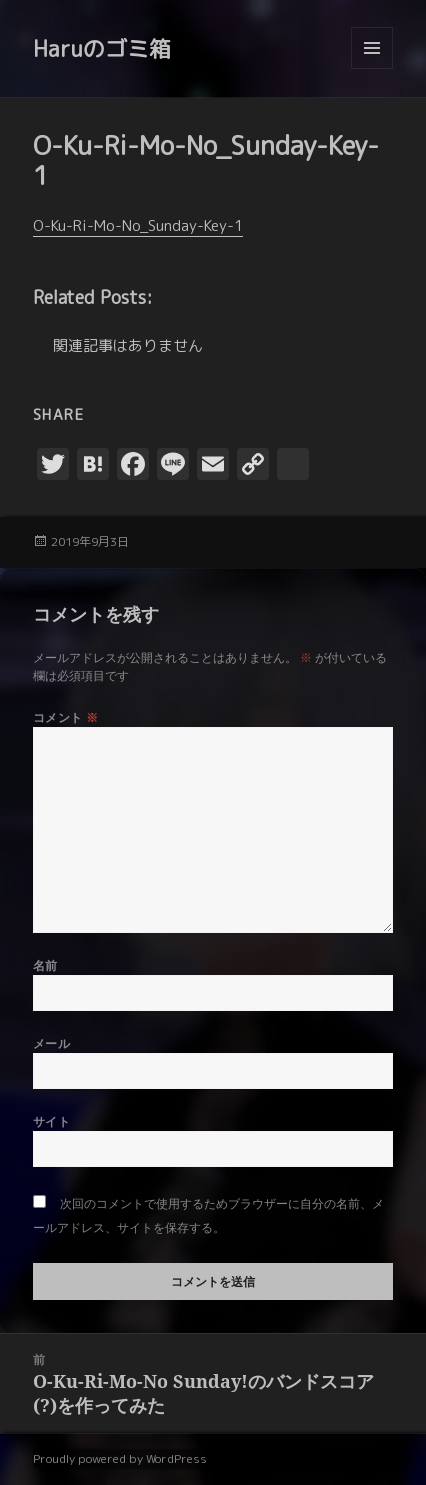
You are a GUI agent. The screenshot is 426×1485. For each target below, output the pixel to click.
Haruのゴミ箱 (102, 48)
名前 (45, 965)
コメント (66, 717)
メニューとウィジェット (372, 68)
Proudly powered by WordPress (120, 1458)
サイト (51, 1121)
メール (51, 1043)
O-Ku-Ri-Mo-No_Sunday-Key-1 (138, 225)
